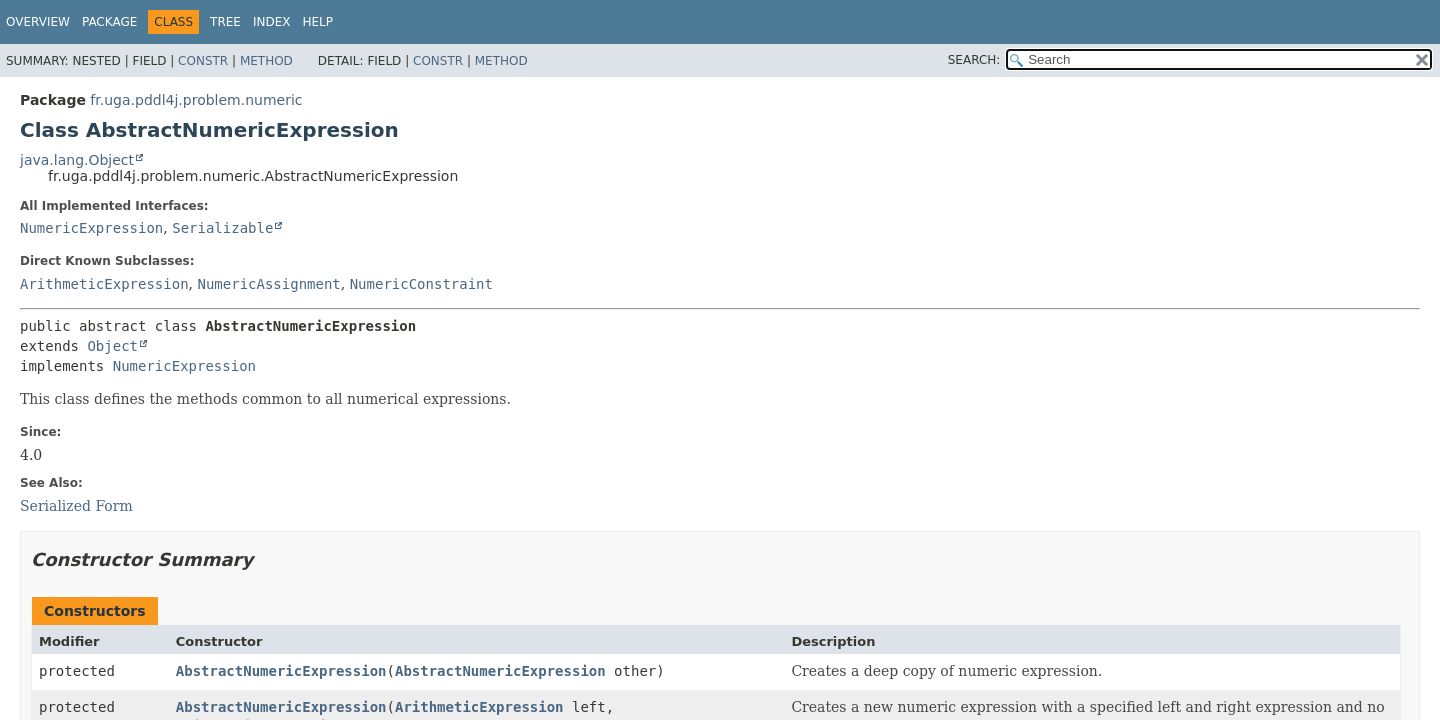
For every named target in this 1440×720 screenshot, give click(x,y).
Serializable (222, 228)
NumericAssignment (268, 284)
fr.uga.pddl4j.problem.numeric (196, 100)
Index (272, 22)
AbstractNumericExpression (281, 671)
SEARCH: (974, 60)
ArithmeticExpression (104, 284)
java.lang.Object (77, 160)
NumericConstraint (421, 284)
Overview (38, 22)
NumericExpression (91, 228)
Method (266, 61)
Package (109, 22)
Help (318, 22)
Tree (225, 22)
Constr (203, 61)
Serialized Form (76, 506)
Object (112, 346)
